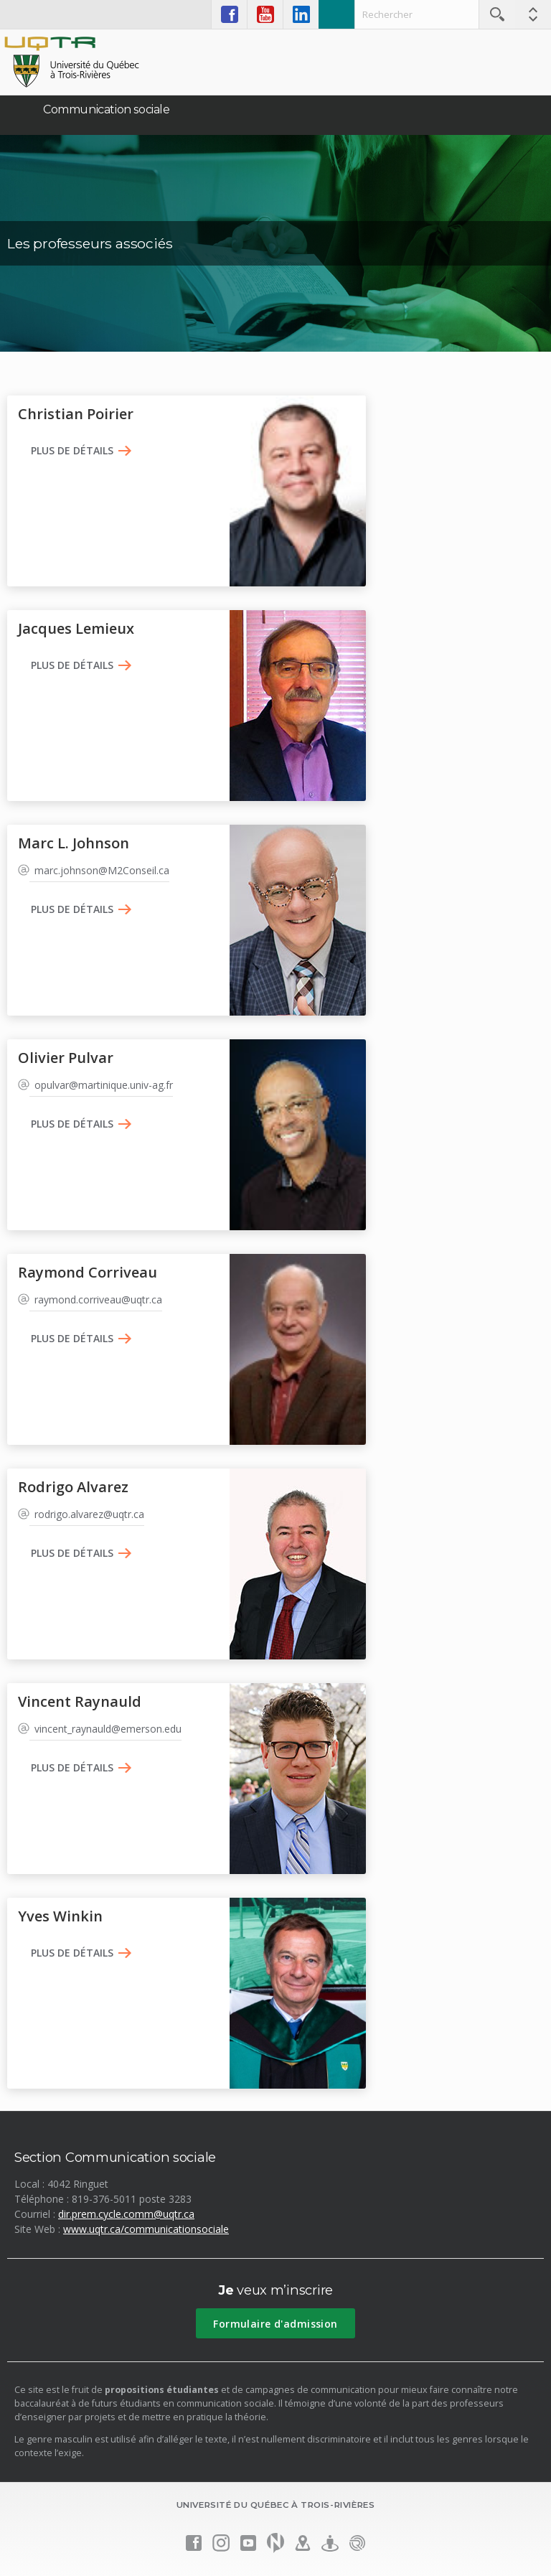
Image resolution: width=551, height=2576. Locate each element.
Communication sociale (106, 109)
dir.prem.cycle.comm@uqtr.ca (126, 2214)
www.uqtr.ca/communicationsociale (146, 2229)
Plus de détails (72, 450)
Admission (336, 14)
